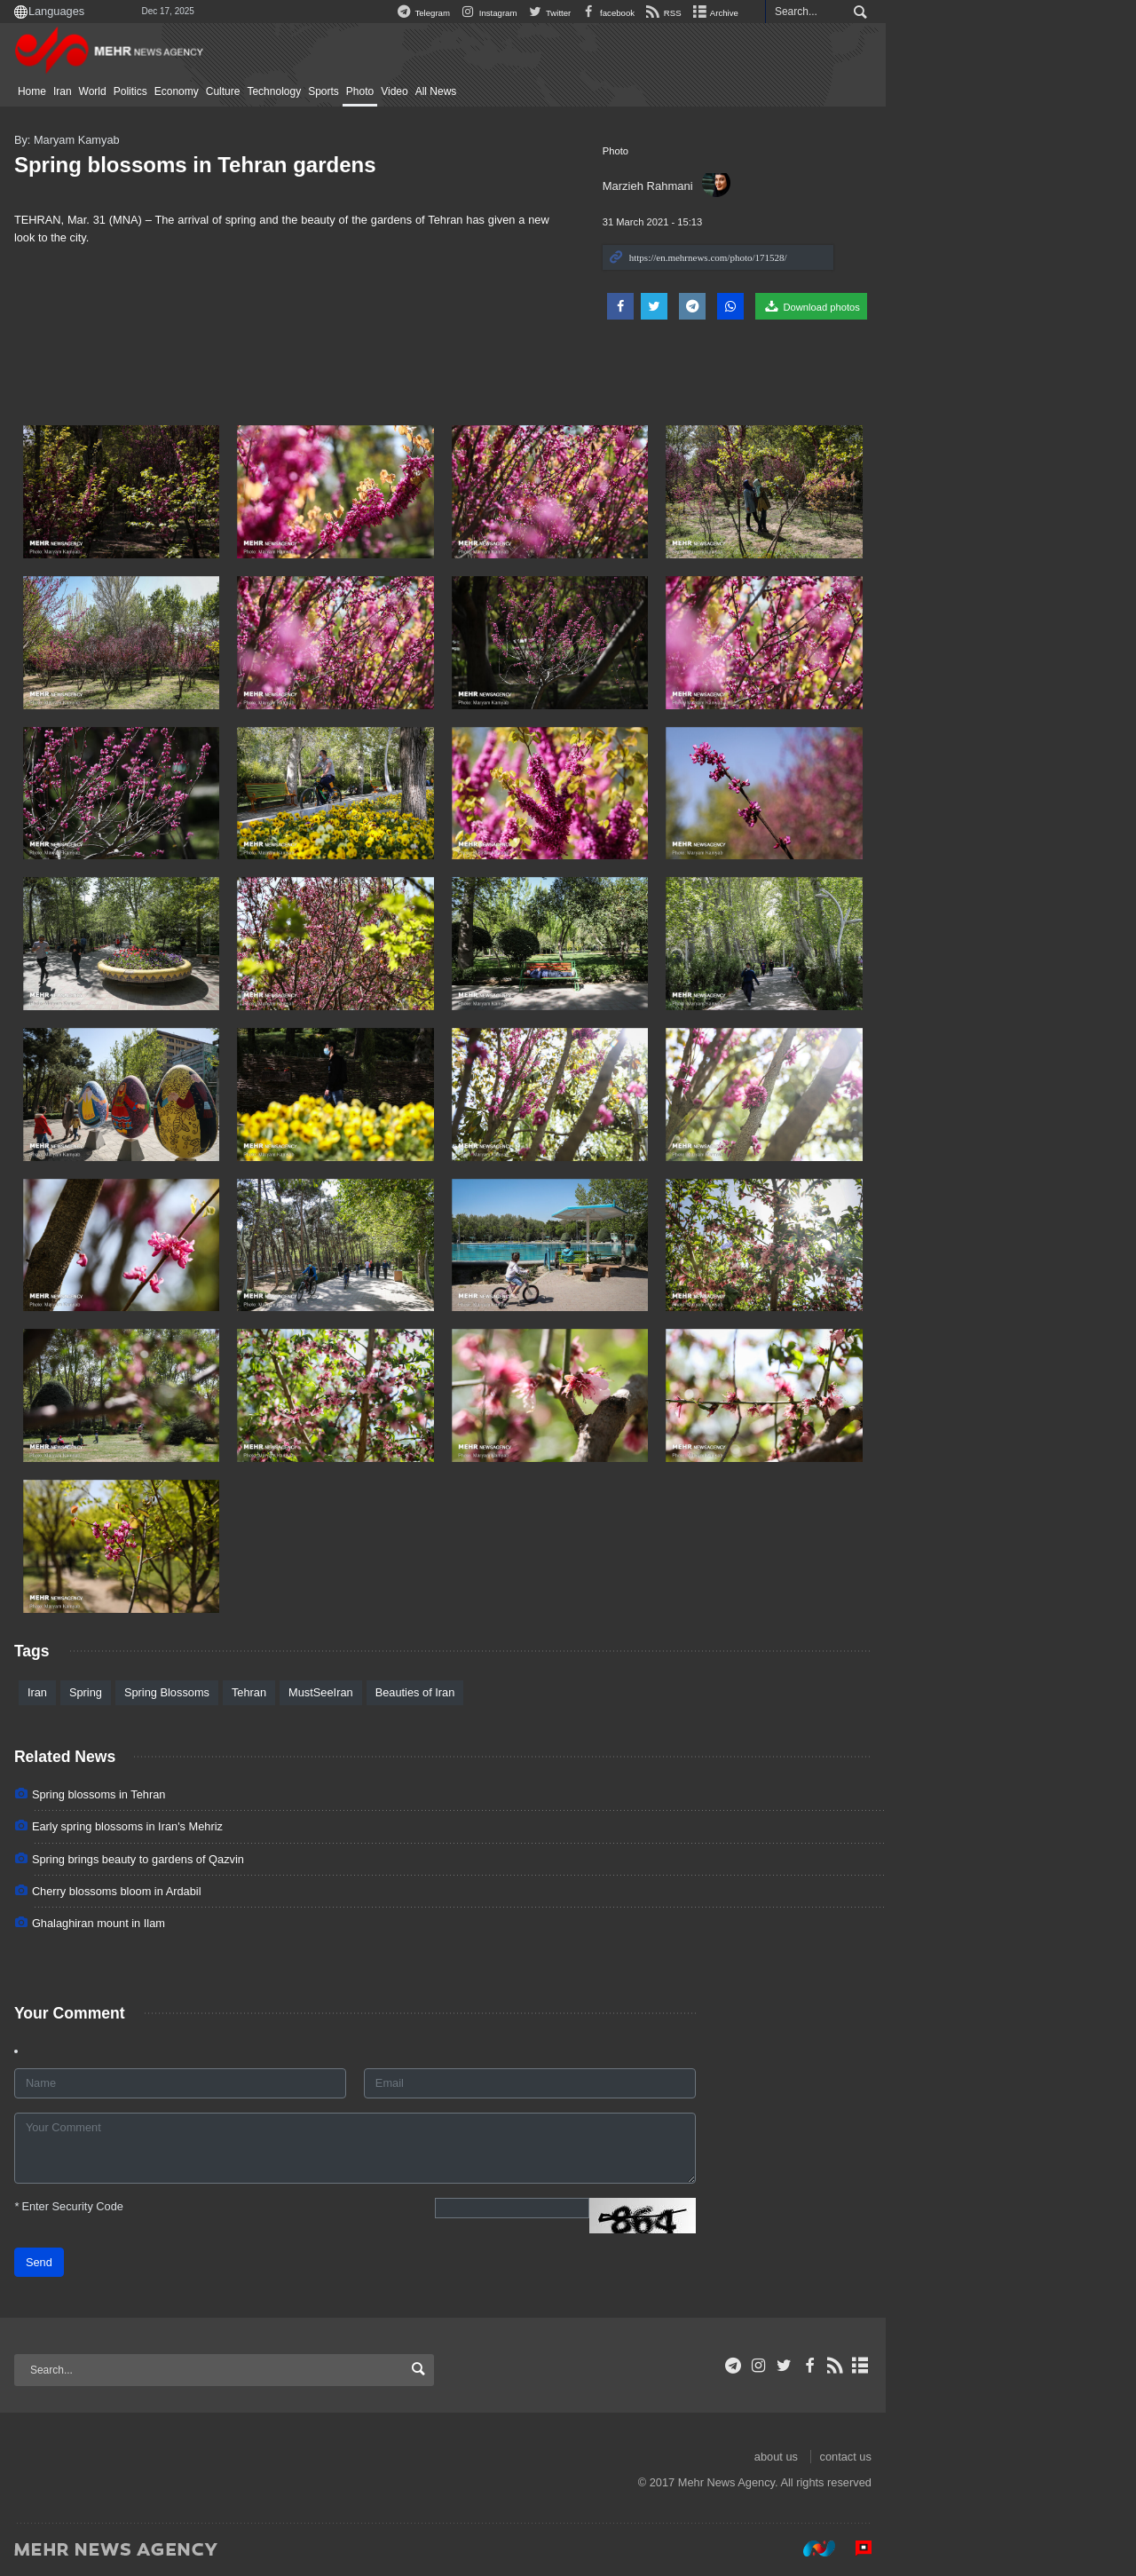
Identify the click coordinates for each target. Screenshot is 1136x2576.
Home (157, 91)
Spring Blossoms (292, 1692)
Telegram (547, 13)
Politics (255, 91)
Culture (348, 91)
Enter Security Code (193, 2206)
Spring (210, 1692)
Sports (448, 91)
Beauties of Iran (540, 1692)
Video (519, 91)
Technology (400, 91)
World (218, 91)
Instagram (613, 13)
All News (561, 91)
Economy (302, 91)
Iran (187, 91)
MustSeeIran (446, 1692)
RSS (788, 13)
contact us (971, 2456)
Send (164, 2262)
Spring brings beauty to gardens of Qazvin (263, 1859)
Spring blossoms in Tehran (224, 1794)
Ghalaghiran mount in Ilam (223, 1923)
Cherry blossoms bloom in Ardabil (242, 1891)
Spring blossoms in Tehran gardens (320, 165)
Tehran (374, 1692)
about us (901, 2456)
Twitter (674, 13)
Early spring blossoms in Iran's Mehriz (252, 1826)
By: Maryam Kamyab (192, 139)
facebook (732, 13)
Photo (485, 91)
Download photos (936, 306)
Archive (840, 13)
